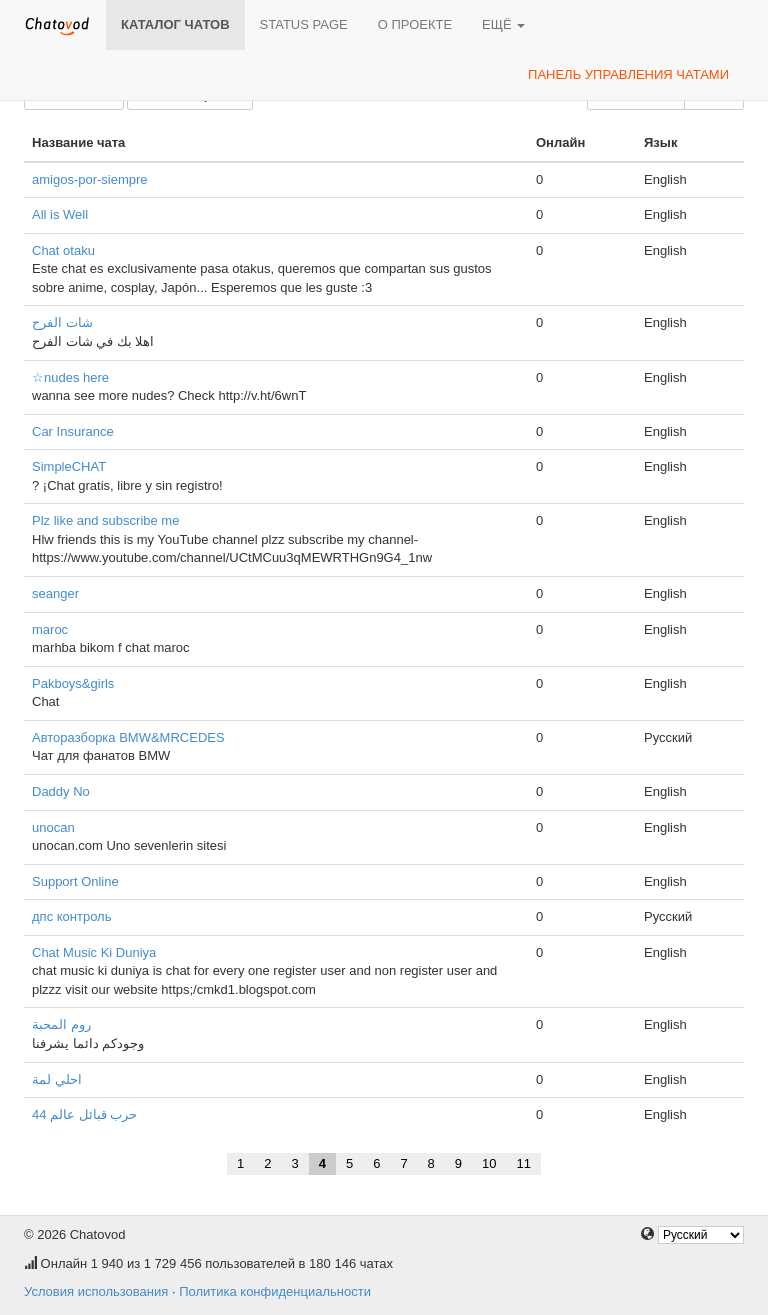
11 (524, 1163)
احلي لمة (57, 1079)
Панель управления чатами (628, 74)
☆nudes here (70, 377)
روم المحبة (61, 1024)
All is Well (60, 214)
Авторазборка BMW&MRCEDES (128, 737)
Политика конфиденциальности (275, 1291)
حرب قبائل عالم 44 (84, 1114)
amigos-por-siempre (90, 179)
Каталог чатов (175, 24)
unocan (53, 827)
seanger (55, 593)
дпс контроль (71, 916)
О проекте (415, 24)
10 (489, 1163)
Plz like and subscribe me (105, 520)
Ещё (503, 24)
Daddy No (61, 791)
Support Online (75, 881)
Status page (304, 24)
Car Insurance (73, 431)
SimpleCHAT (69, 466)
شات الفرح (62, 322)
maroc (50, 629)
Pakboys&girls (73, 683)
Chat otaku (63, 250)
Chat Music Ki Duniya (94, 952)
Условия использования (96, 1291)
